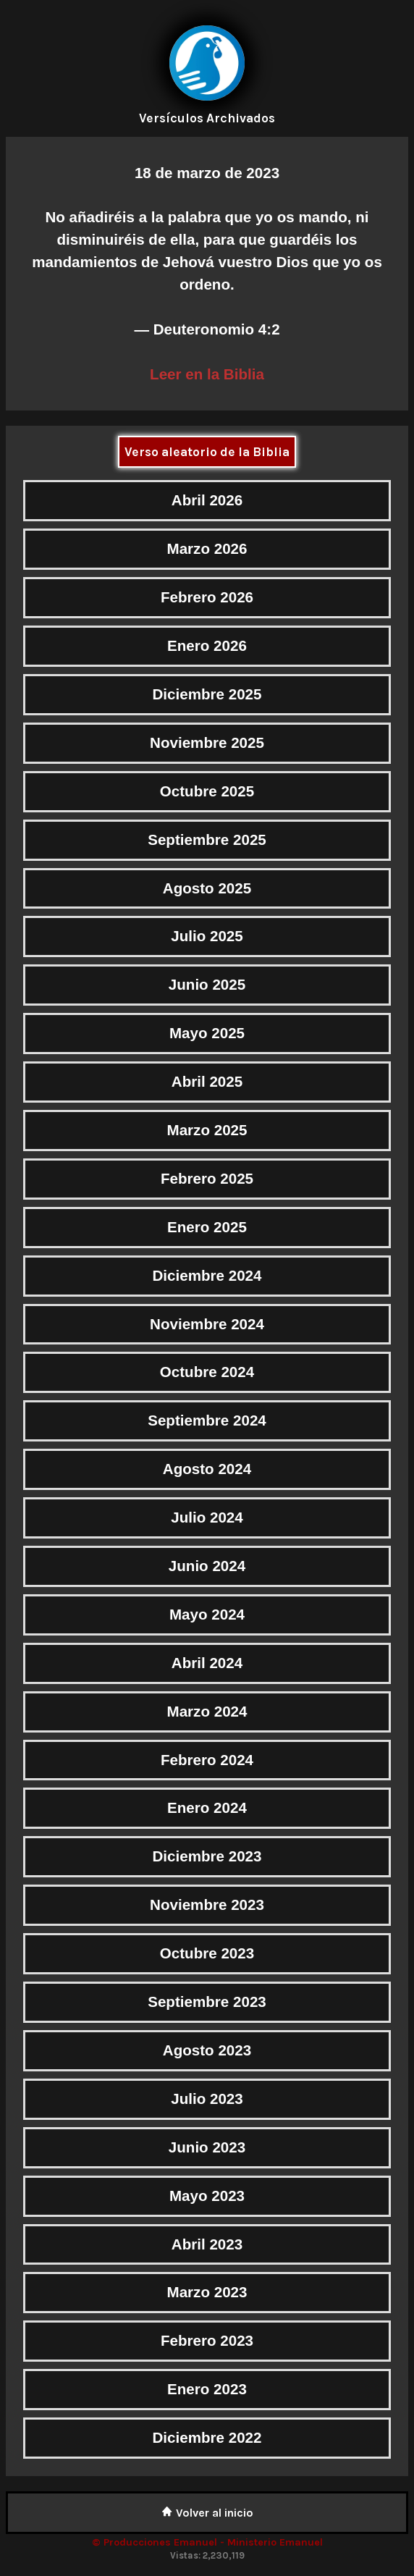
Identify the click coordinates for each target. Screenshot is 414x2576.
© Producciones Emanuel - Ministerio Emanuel (207, 2542)
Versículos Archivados (207, 118)
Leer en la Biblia (207, 374)
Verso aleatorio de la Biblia (207, 452)
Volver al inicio (207, 2513)
